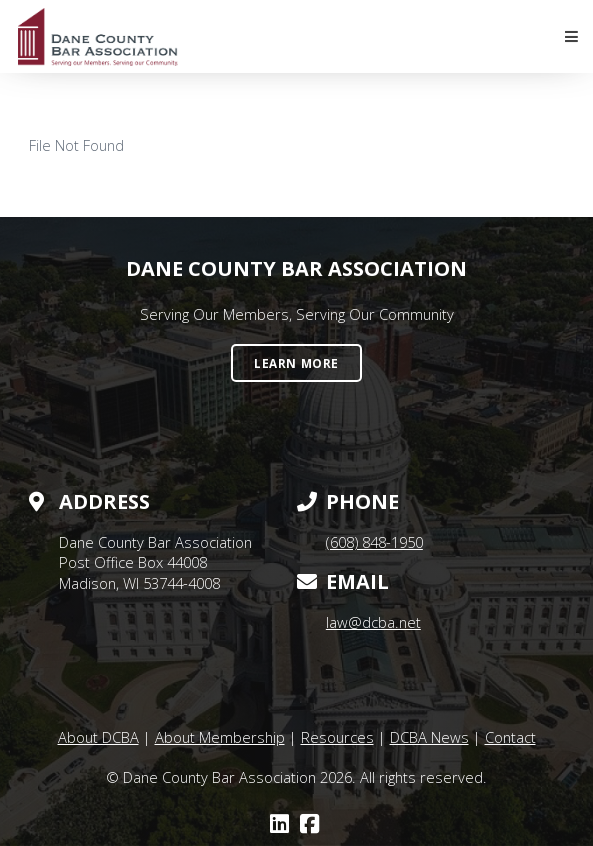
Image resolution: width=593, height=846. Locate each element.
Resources (337, 737)
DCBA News (429, 737)
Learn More (296, 363)
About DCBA (98, 737)
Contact (510, 737)
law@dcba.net (373, 622)
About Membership (220, 737)
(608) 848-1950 (374, 542)
